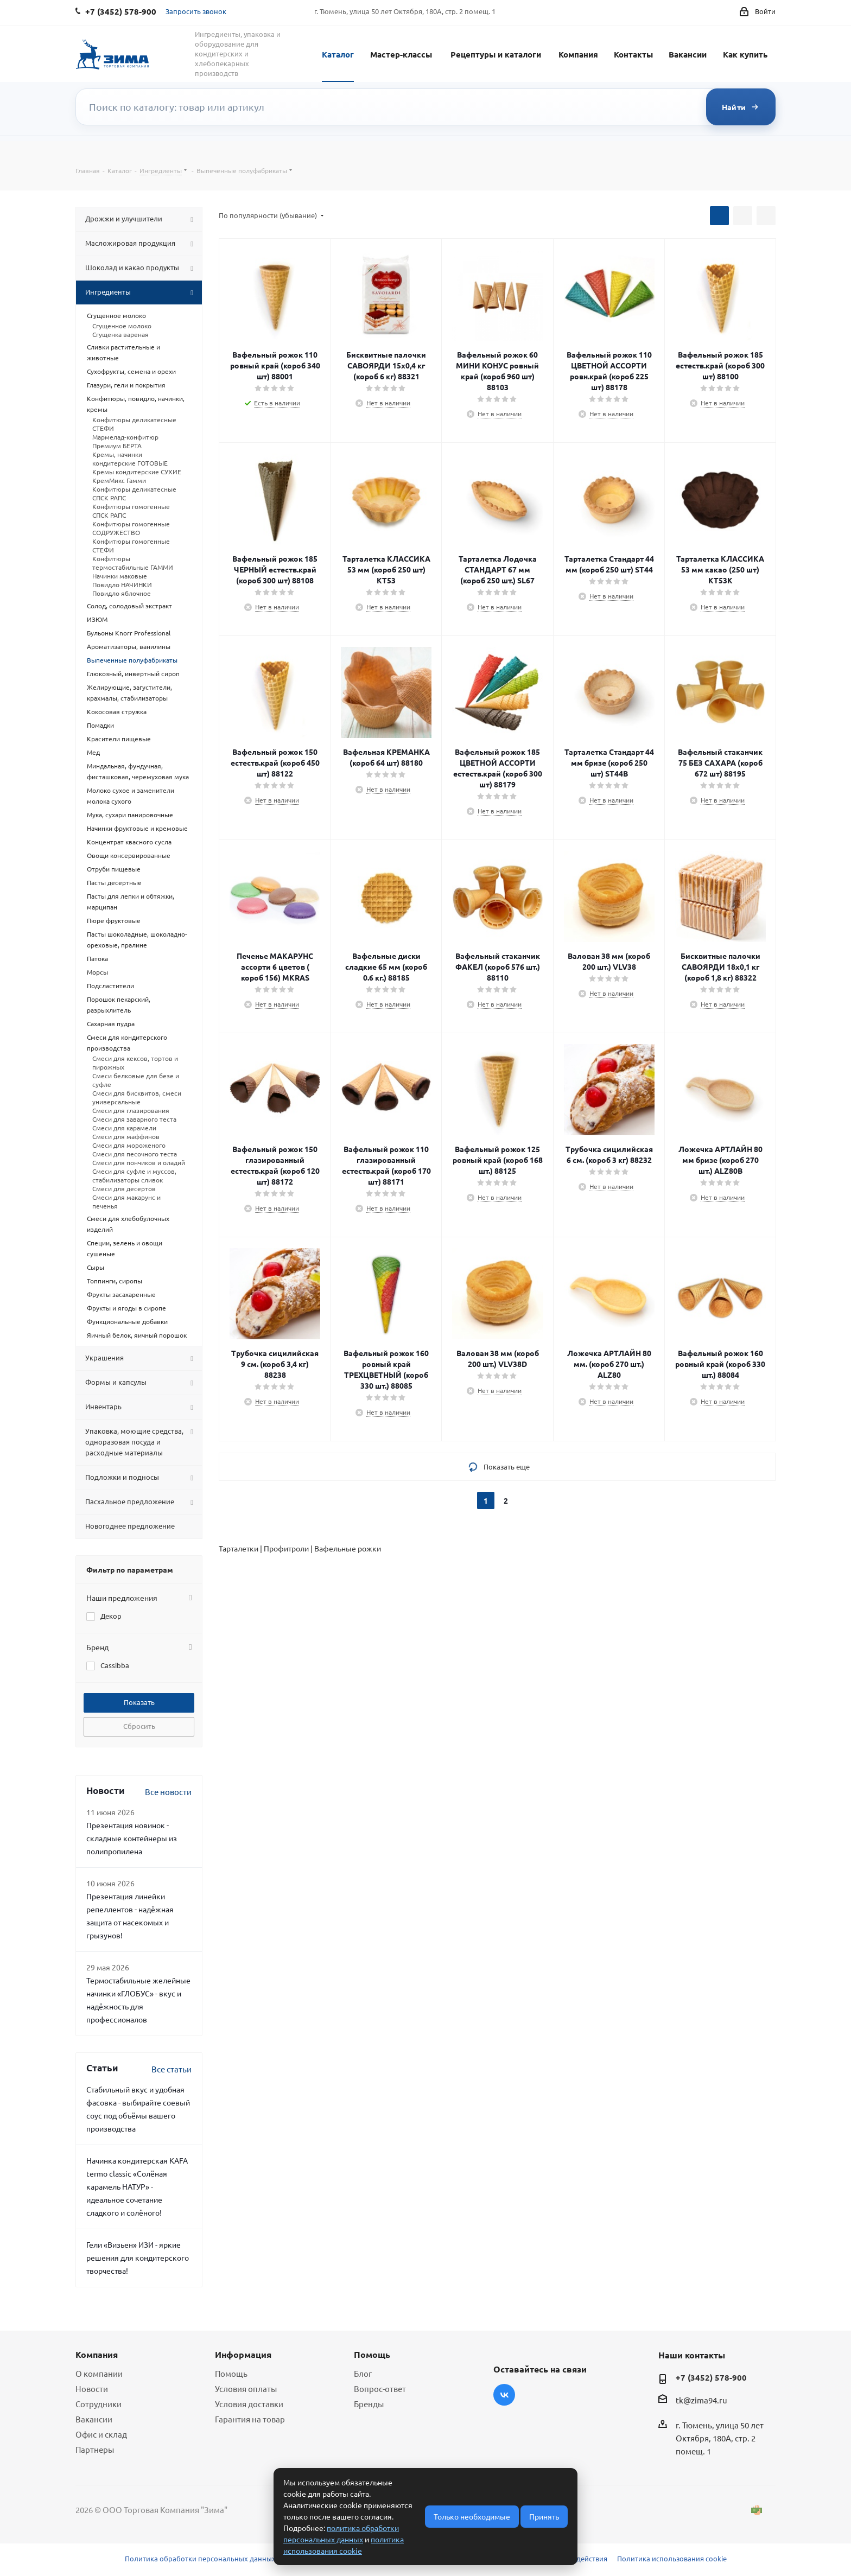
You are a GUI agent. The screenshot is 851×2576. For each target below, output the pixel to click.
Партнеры (94, 2449)
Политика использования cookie (672, 2558)
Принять (544, 2516)
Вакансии (688, 54)
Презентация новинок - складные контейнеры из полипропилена (131, 1838)
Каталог (338, 54)
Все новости (168, 1791)
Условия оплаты (246, 2388)
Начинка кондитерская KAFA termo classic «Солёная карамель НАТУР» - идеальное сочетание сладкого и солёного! (137, 2186)
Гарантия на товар (250, 2419)
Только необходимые (472, 2516)
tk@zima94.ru (701, 2400)
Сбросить (139, 1726)
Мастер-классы (401, 54)
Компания (578, 54)
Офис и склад (101, 2434)
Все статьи (171, 2069)
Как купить (745, 54)
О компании (99, 2373)
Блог (363, 2373)
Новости (91, 2388)
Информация (243, 2354)
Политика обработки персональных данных (200, 2558)
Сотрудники (98, 2404)
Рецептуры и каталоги (495, 54)
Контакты (633, 54)
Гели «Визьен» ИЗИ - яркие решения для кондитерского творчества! (137, 2257)
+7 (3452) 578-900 (711, 2377)
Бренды (369, 2404)
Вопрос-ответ (380, 2388)
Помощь (231, 2373)
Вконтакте (504, 2395)
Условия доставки (249, 2404)
